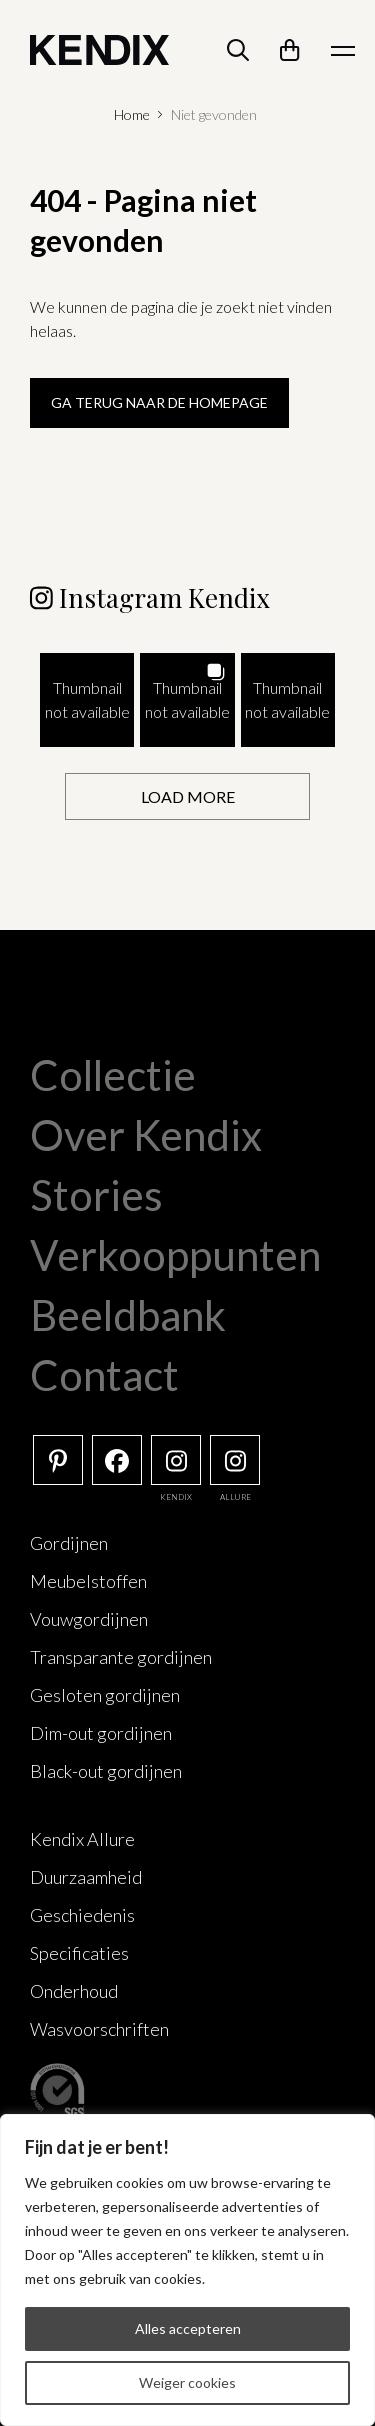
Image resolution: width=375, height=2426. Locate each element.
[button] (87, 700)
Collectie (113, 1075)
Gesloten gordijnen (105, 1695)
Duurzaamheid (86, 1877)
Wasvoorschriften (99, 2029)
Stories (96, 1195)
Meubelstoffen (88, 1581)
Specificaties (79, 1953)
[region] (187, 2270)
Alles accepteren (188, 2328)
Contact (104, 1375)
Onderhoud (74, 1991)
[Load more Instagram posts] (187, 796)
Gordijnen (69, 1543)
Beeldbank (128, 1315)
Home (132, 114)
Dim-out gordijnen (101, 1733)
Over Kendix (146, 1135)
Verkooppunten (175, 1255)
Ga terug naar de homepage (159, 402)
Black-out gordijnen (106, 1771)
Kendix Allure (82, 1839)
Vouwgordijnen (89, 1619)
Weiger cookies (187, 2382)
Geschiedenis (82, 1915)
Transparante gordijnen (121, 1657)
